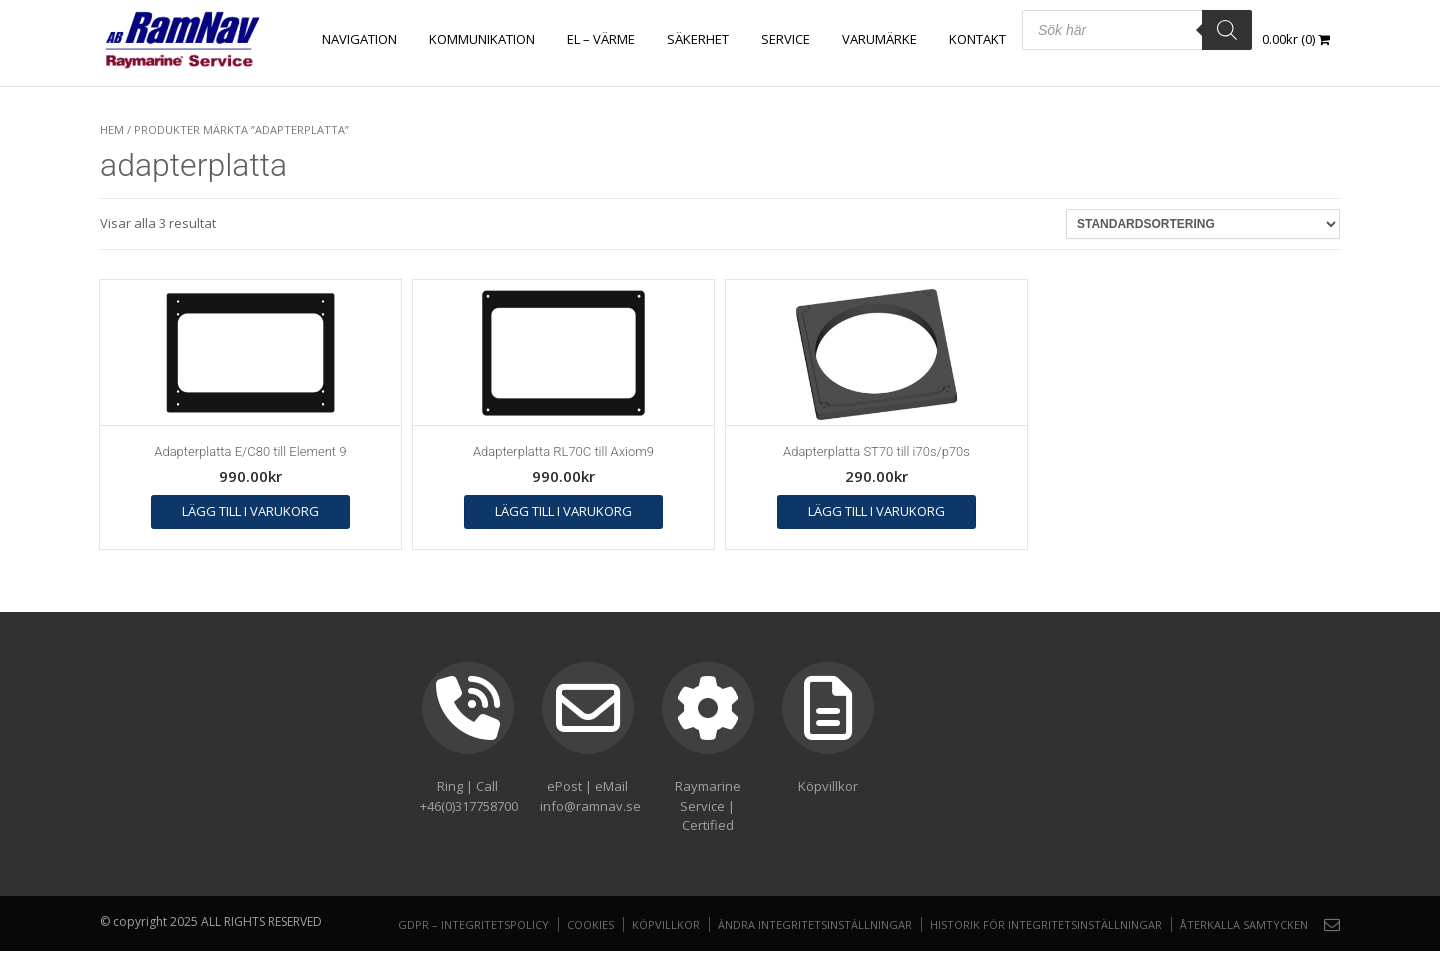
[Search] (1227, 30)
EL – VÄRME (601, 39)
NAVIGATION (359, 39)
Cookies (590, 924)
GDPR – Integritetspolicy (473, 924)
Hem (112, 129)
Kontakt (977, 39)
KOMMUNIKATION (482, 39)
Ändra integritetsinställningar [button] (815, 924)
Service (785, 39)
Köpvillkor (666, 924)
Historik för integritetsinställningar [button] (1046, 924)
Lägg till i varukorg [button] (250, 511)
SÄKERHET (698, 39)
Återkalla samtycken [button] (1244, 924)
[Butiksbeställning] (1203, 224)
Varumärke (879, 39)
